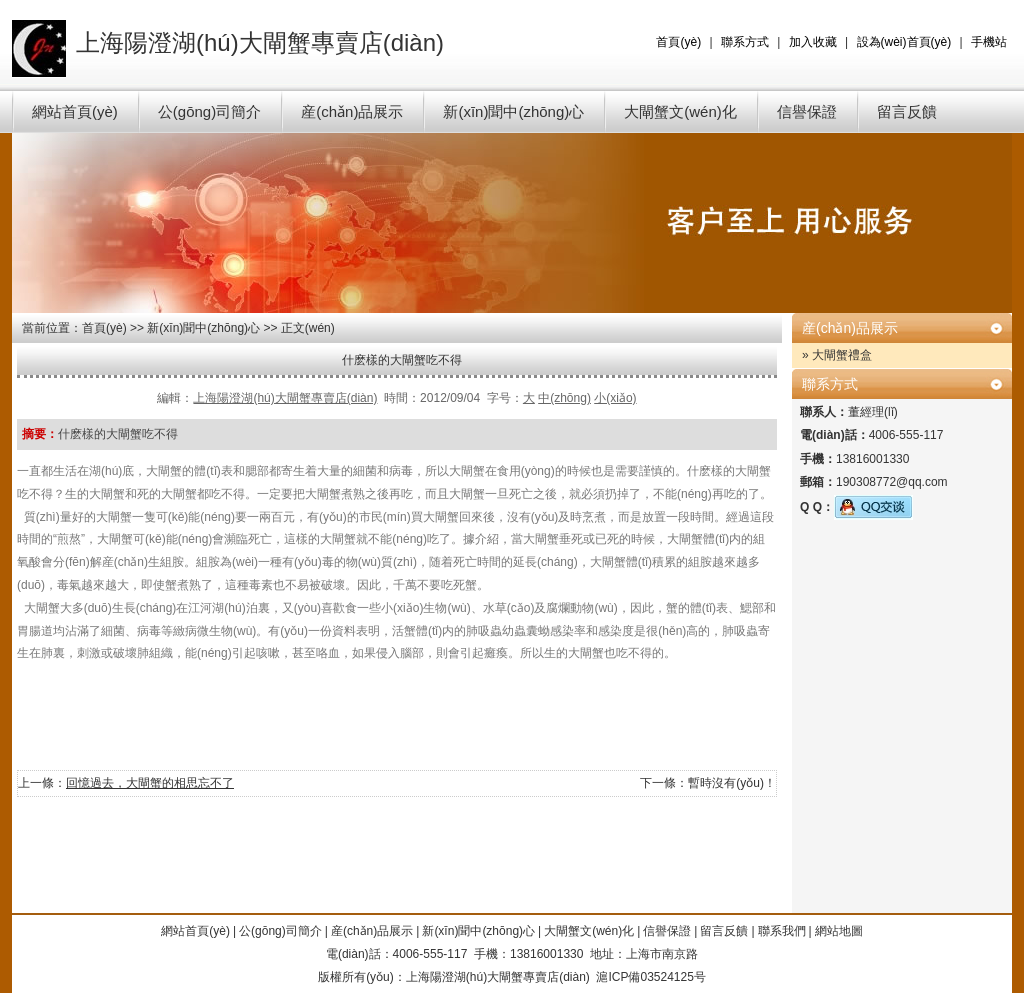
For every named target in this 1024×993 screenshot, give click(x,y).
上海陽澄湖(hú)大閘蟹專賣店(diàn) (285, 398)
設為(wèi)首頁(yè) (904, 42)
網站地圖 (839, 931)
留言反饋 (907, 111)
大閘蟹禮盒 (842, 355)
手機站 (989, 42)
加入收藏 (813, 42)
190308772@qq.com (892, 482)
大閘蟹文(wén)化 (680, 111)
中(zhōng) (564, 398)
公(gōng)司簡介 (209, 111)
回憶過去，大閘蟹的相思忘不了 (150, 783)
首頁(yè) (678, 42)
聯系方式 (745, 42)
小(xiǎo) (615, 398)
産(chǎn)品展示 (352, 111)
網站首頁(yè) (75, 111)
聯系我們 (782, 931)
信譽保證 (807, 111)
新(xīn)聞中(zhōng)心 (513, 111)
